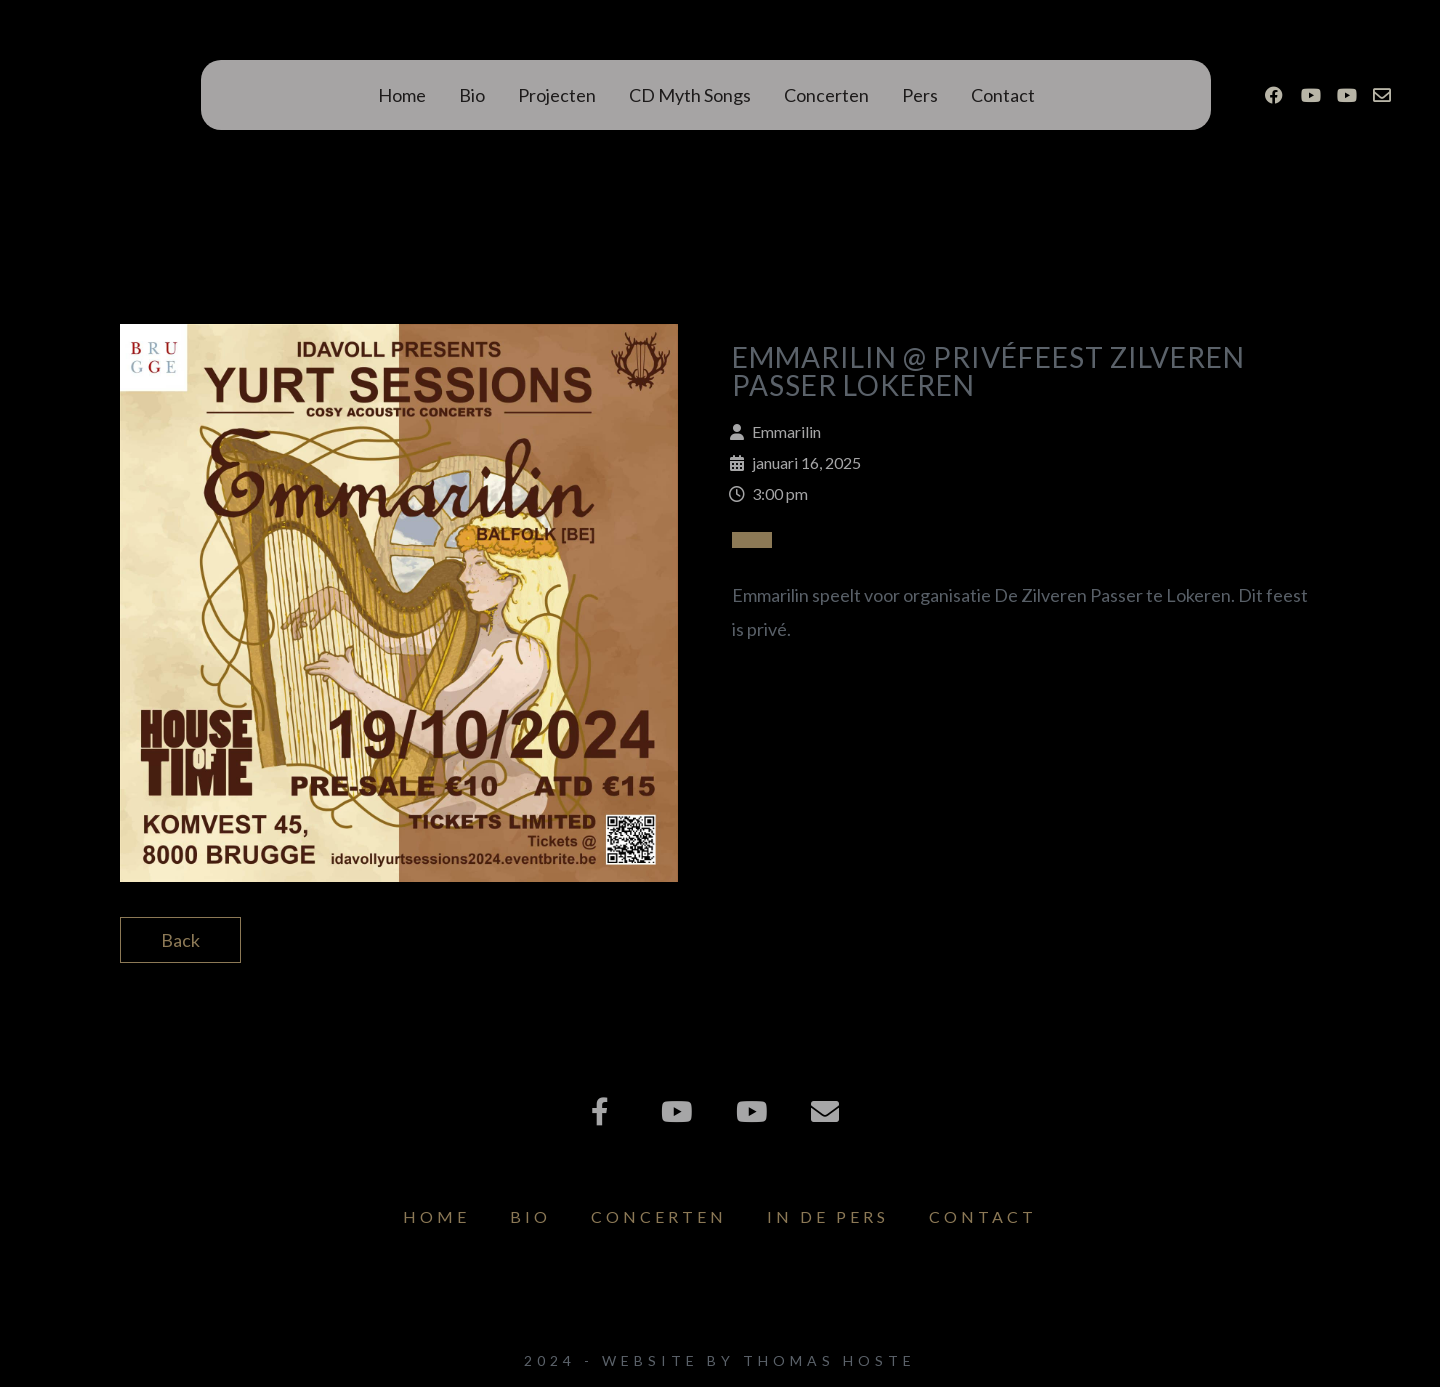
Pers (920, 95)
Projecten (557, 95)
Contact (1003, 95)
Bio (472, 95)
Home (402, 95)
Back (180, 940)
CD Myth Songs (690, 95)
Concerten (826, 95)
